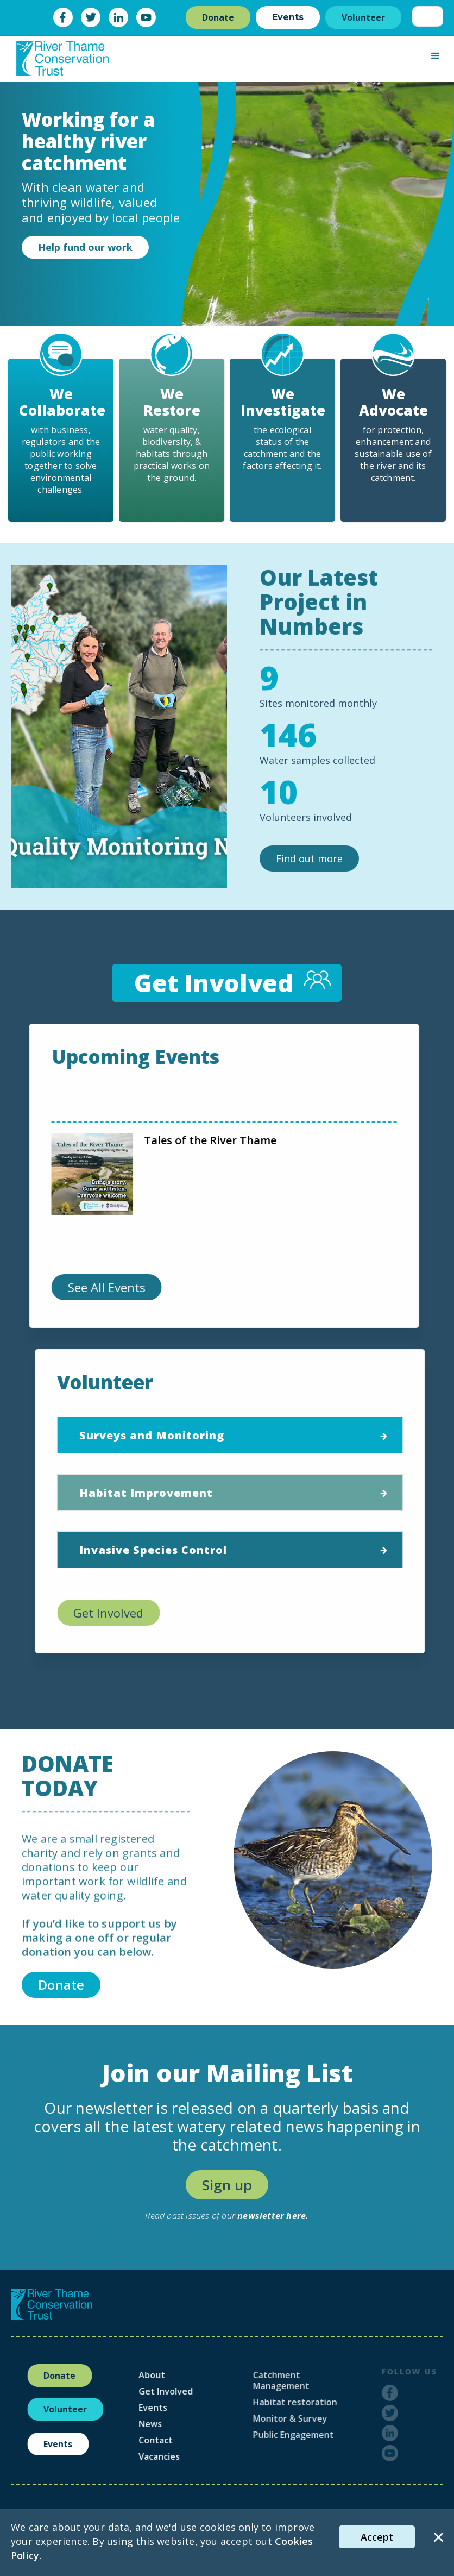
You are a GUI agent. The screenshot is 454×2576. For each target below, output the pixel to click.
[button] (435, 56)
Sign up (227, 2185)
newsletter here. (272, 2216)
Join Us (151, 1157)
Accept (377, 2536)
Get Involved (115, 1612)
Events (288, 17)
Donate (218, 17)
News (175, 2423)
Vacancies (184, 2456)
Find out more (309, 858)
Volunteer (363, 17)
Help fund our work (85, 247)
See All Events (99, 1287)
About (176, 2375)
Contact (180, 2440)
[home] (62, 58)
